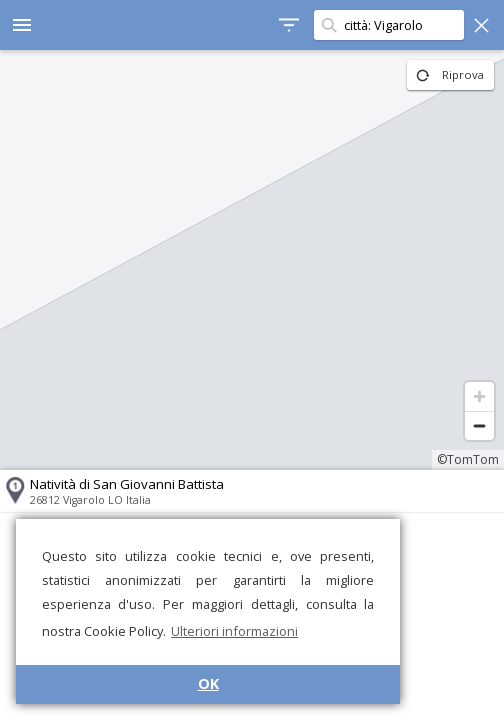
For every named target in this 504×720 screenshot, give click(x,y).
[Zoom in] (479, 396)
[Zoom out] (479, 425)
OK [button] (208, 683)
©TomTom (468, 459)
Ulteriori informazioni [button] (234, 631)
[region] (252, 260)
